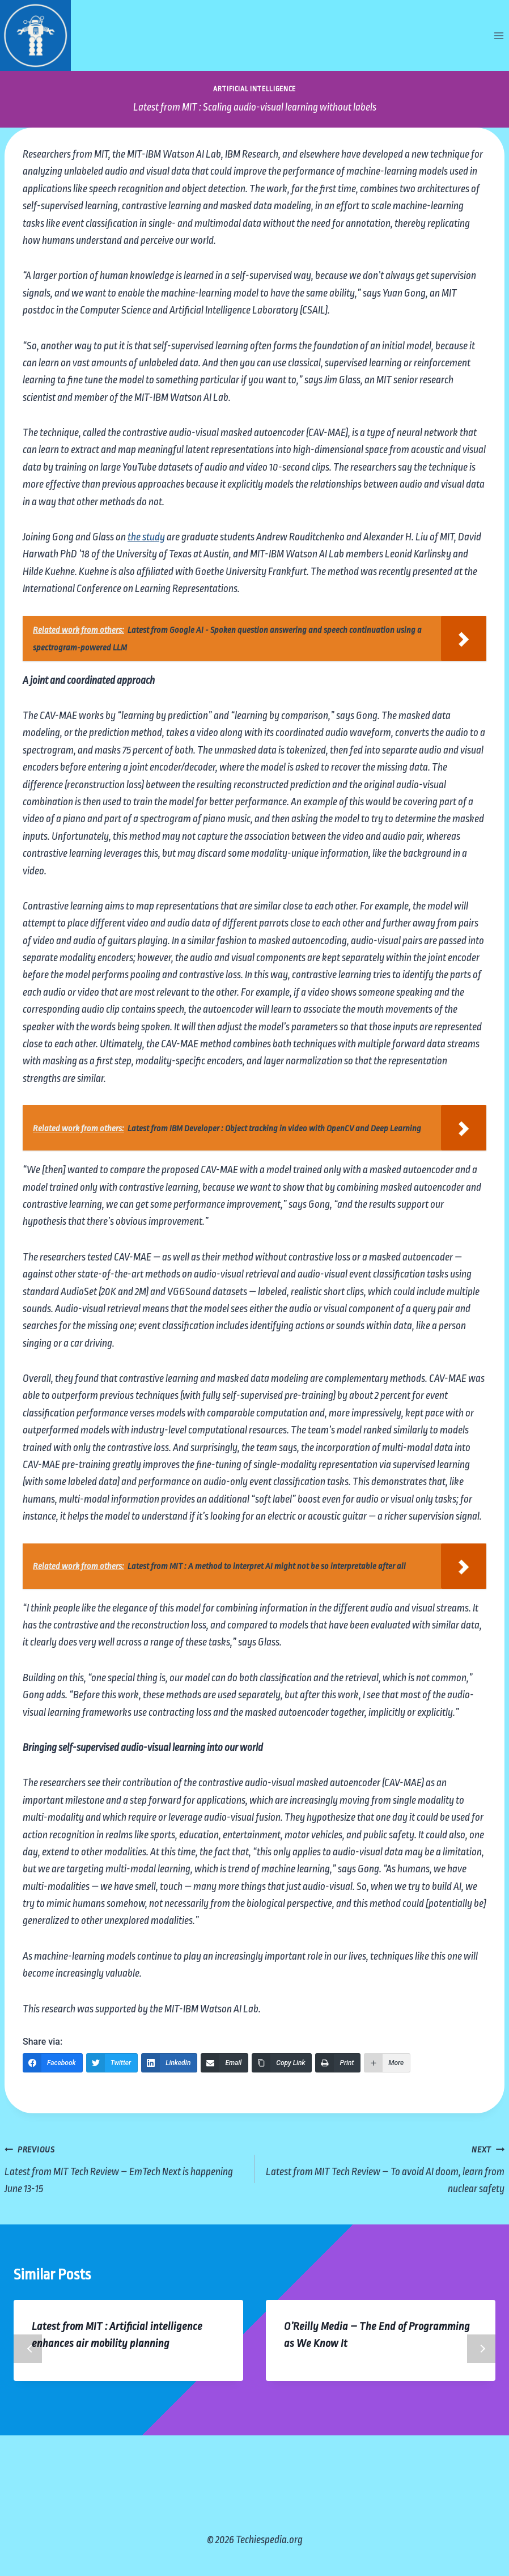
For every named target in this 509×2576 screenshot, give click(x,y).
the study (146, 537)
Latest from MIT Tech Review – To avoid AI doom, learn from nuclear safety (384, 2167)
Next (481, 2348)
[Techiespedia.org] (35, 35)
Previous (28, 2348)
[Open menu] (498, 35)
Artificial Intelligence (254, 89)
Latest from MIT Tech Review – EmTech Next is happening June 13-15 (124, 2167)
